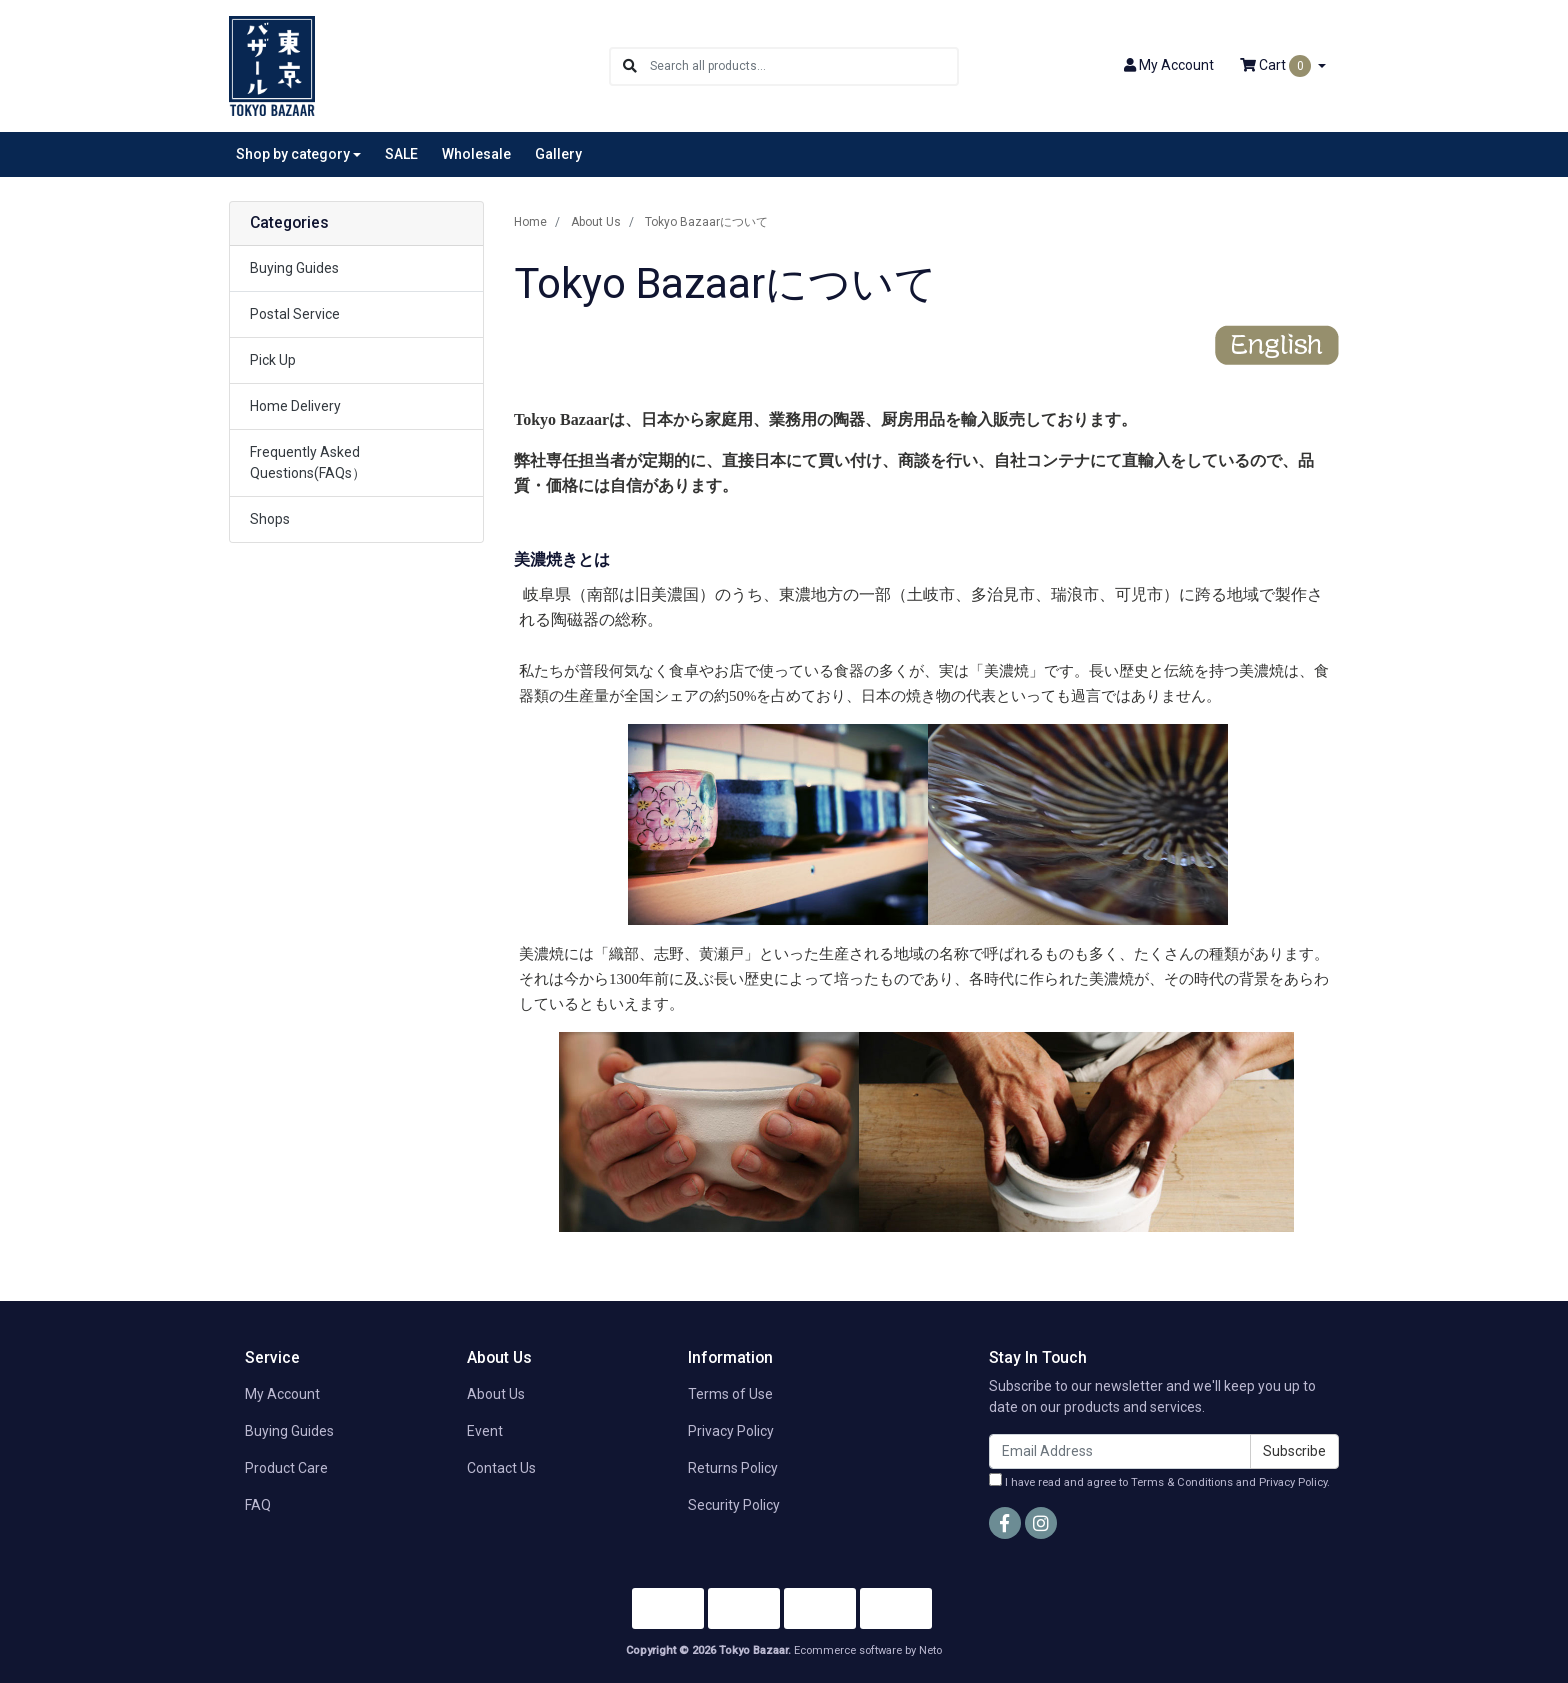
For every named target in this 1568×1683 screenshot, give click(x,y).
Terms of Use (730, 1394)
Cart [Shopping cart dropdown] (1277, 66)
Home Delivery (295, 406)
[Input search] (803, 66)
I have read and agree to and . (1159, 1481)
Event (485, 1431)
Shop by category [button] (293, 154)
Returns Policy (733, 1468)
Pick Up (273, 360)
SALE (401, 154)
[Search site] (630, 66)
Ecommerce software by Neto (868, 1650)
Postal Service (295, 314)
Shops (270, 519)
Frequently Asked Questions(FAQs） (308, 462)
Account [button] (1169, 65)
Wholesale (476, 154)
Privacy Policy (731, 1431)
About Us (496, 1394)
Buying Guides (294, 268)
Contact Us (501, 1468)
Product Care (286, 1468)
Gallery (558, 154)
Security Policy (734, 1505)
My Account (282, 1394)
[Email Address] (1120, 1451)
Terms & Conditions (1182, 1482)
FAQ (258, 1505)
